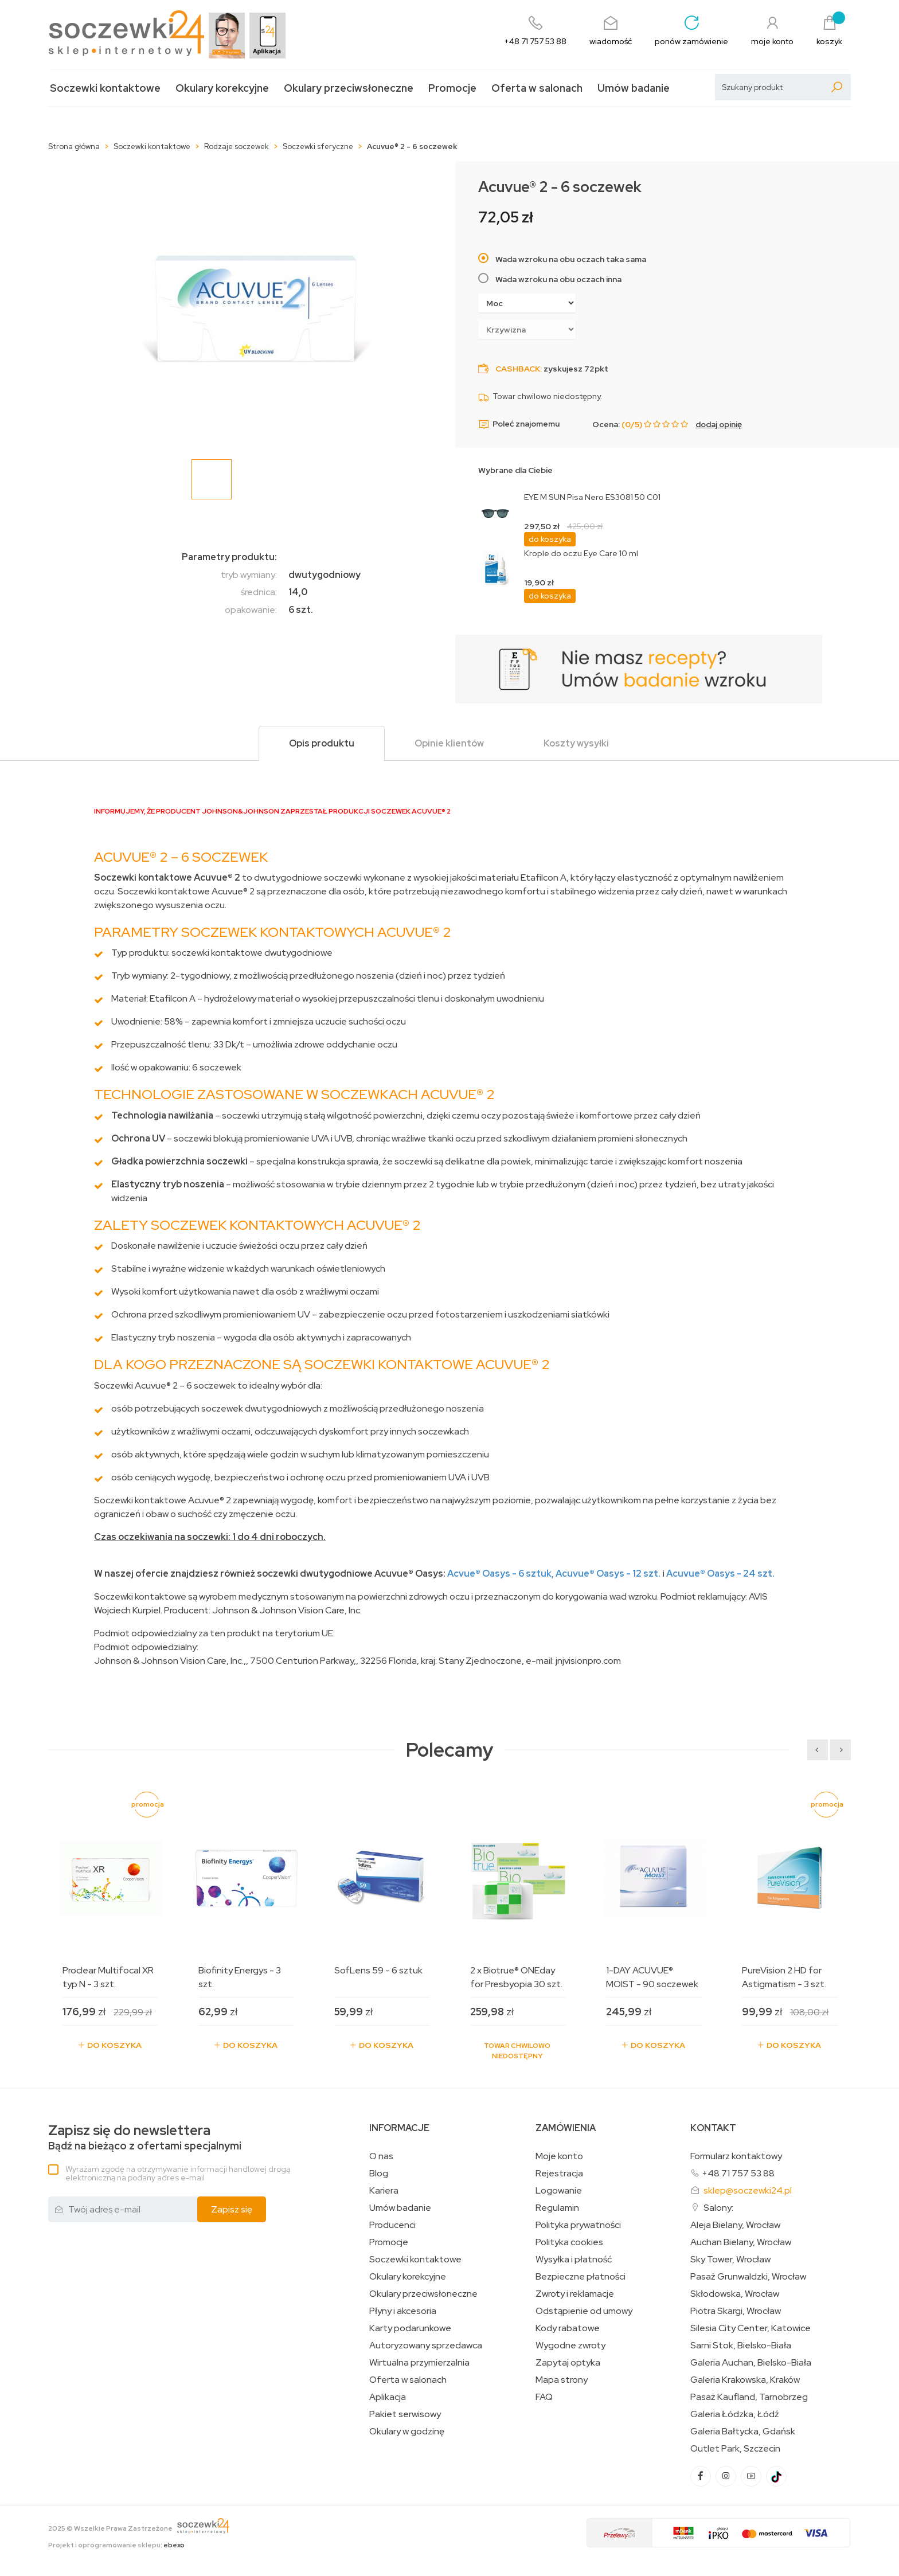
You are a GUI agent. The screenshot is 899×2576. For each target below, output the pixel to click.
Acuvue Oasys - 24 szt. (720, 1574)
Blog (378, 2173)
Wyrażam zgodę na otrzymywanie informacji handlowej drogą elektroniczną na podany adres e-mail (177, 2173)
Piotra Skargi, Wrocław (735, 2311)
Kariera (383, 2190)
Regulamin (557, 2208)
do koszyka (550, 539)
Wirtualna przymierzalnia (419, 2362)
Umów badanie (633, 88)
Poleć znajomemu (519, 424)
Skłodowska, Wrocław (734, 2294)
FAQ (544, 2397)
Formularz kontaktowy (736, 2156)
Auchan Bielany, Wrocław (740, 2242)
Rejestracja (559, 2173)
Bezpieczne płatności (581, 2276)
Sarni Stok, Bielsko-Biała (740, 2345)
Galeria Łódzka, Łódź (734, 2414)
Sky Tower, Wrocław (730, 2259)
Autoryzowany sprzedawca (425, 2345)
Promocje (452, 88)
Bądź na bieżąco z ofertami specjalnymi (144, 2137)
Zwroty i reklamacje (575, 2294)
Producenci (392, 2225)
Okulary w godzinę (406, 2431)
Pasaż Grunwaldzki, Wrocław (748, 2276)
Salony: (718, 2208)
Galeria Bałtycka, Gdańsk (742, 2431)
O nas (381, 2156)
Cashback (517, 368)
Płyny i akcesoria (402, 2311)
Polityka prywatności (578, 2225)
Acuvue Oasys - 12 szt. (608, 1574)
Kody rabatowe (568, 2328)
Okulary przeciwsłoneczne (348, 88)
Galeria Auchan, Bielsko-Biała (750, 2362)
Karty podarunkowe (410, 2328)
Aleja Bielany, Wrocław (735, 2225)
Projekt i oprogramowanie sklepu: (116, 2545)
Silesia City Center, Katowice (750, 2328)
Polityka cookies (569, 2242)
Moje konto (559, 2156)
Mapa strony (562, 2380)
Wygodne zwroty (570, 2345)
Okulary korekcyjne (222, 88)
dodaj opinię (718, 424)
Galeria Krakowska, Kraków (745, 2380)
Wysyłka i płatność (574, 2259)
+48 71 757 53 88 (738, 2173)
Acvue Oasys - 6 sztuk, (500, 1574)
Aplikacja (387, 2397)
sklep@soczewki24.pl (747, 2190)
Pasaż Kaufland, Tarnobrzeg (749, 2397)
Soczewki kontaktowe (105, 88)
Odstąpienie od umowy (584, 2311)
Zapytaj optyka (568, 2362)
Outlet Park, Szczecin (735, 2448)
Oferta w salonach (537, 88)
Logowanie (559, 2190)
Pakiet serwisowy (405, 2414)
